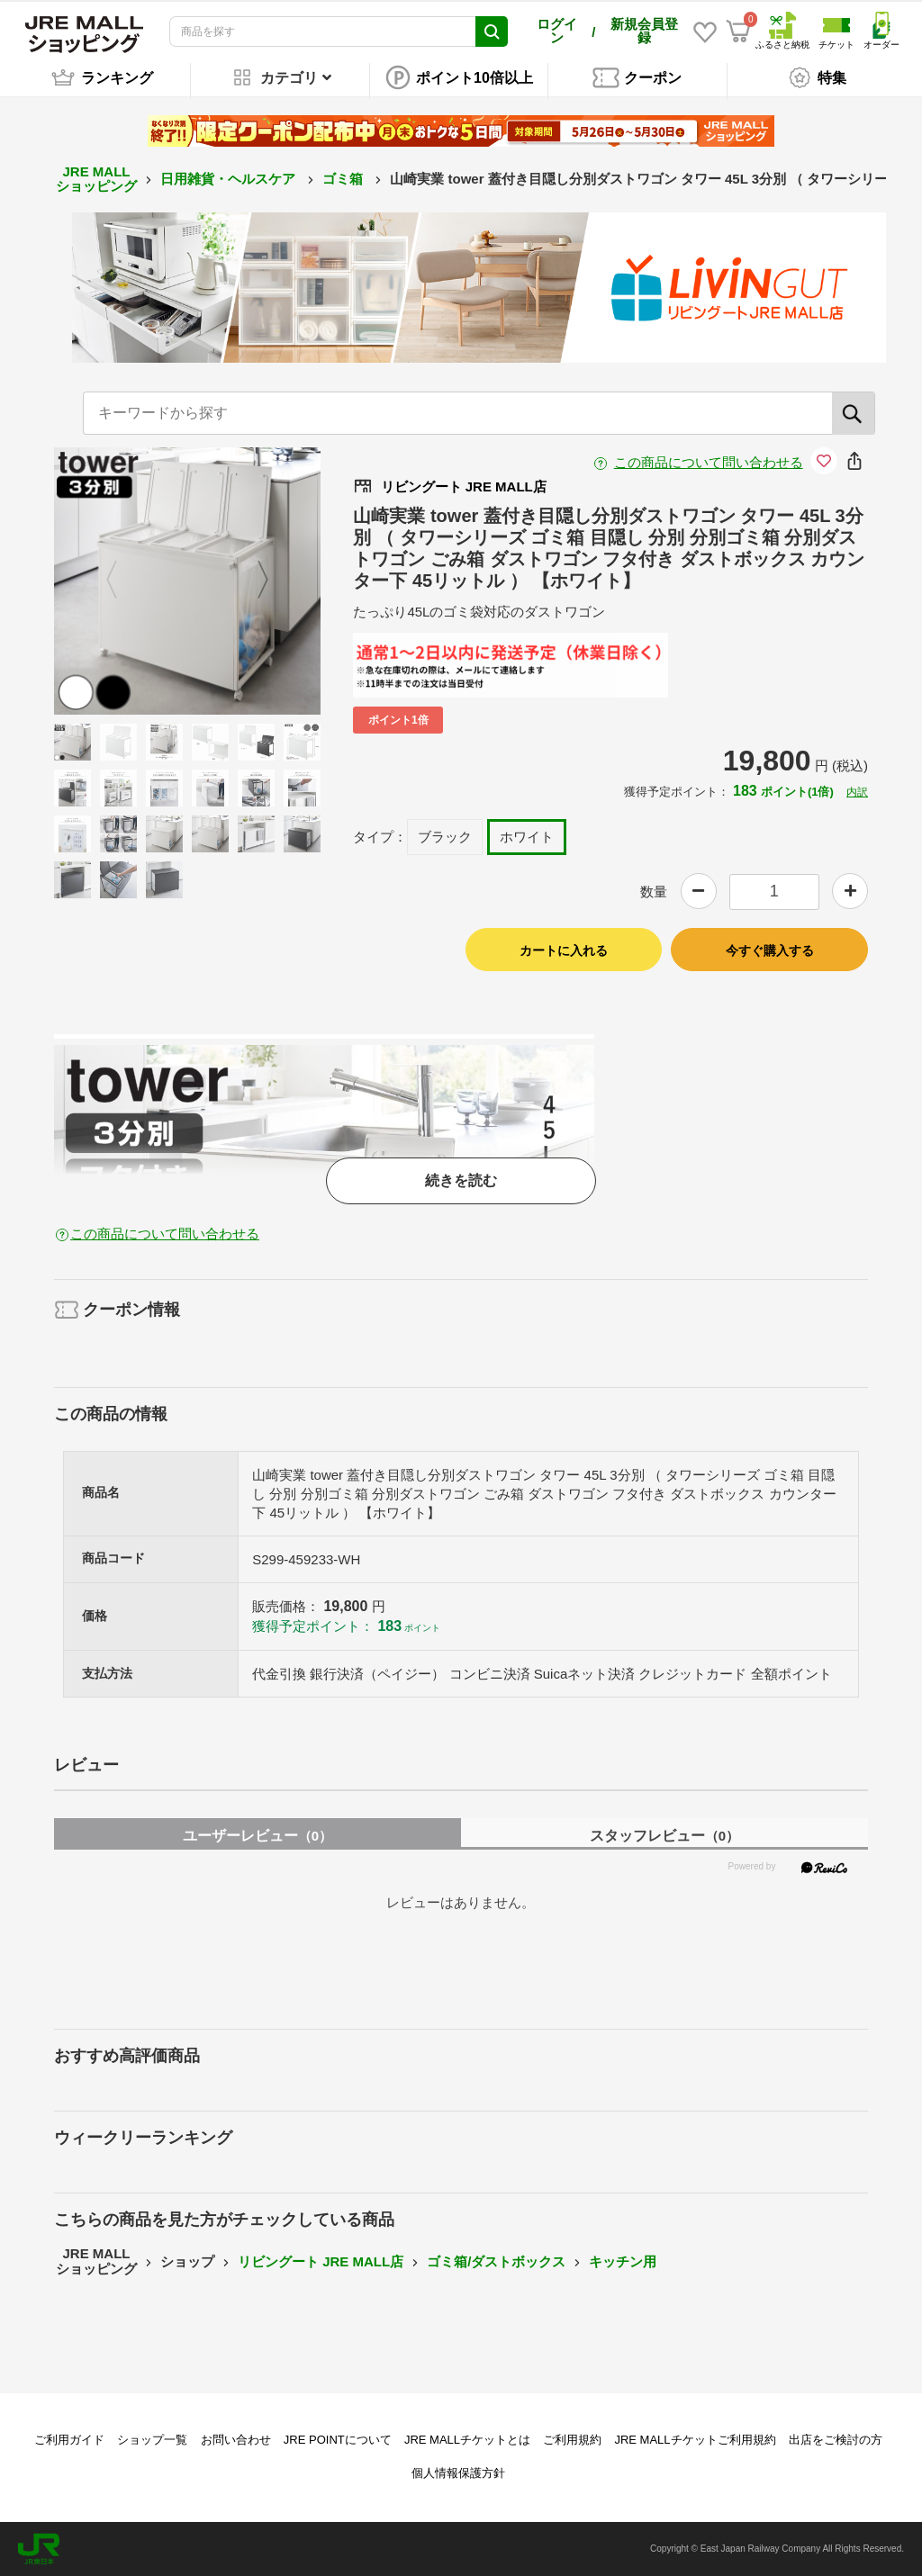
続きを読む (461, 1180)
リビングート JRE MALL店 (320, 2261)
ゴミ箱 (344, 178)
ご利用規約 (572, 2439)
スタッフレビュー (664, 1835)
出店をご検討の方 (835, 2439)
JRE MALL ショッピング (96, 179)
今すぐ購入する (770, 950)
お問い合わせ (236, 2439)
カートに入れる (564, 950)
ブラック (445, 836)
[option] (187, 581)
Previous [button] (122, 580)
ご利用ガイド (69, 2439)
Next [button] (252, 580)
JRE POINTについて (338, 2439)
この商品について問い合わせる (708, 462)
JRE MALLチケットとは (467, 2439)
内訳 (857, 792)
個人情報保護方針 (458, 2473)
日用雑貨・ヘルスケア (229, 178)
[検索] (853, 413)
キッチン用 (622, 2261)
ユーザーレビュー (257, 1835)
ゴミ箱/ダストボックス (496, 2261)
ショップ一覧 (152, 2439)
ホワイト (527, 836)
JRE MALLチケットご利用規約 (694, 2439)
